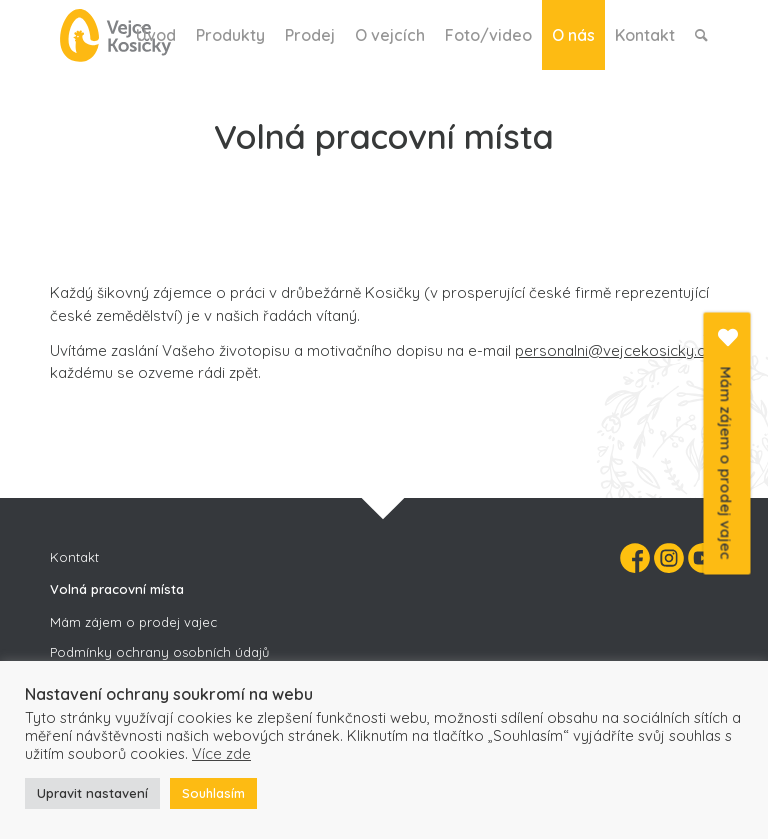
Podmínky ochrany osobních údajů (159, 652)
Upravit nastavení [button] (92, 793)
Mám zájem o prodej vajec (133, 622)
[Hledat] (701, 35)
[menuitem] (156, 35)
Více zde (221, 753)
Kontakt (74, 557)
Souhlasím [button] (213, 793)
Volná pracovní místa (117, 589)
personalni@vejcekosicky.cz (613, 350)
